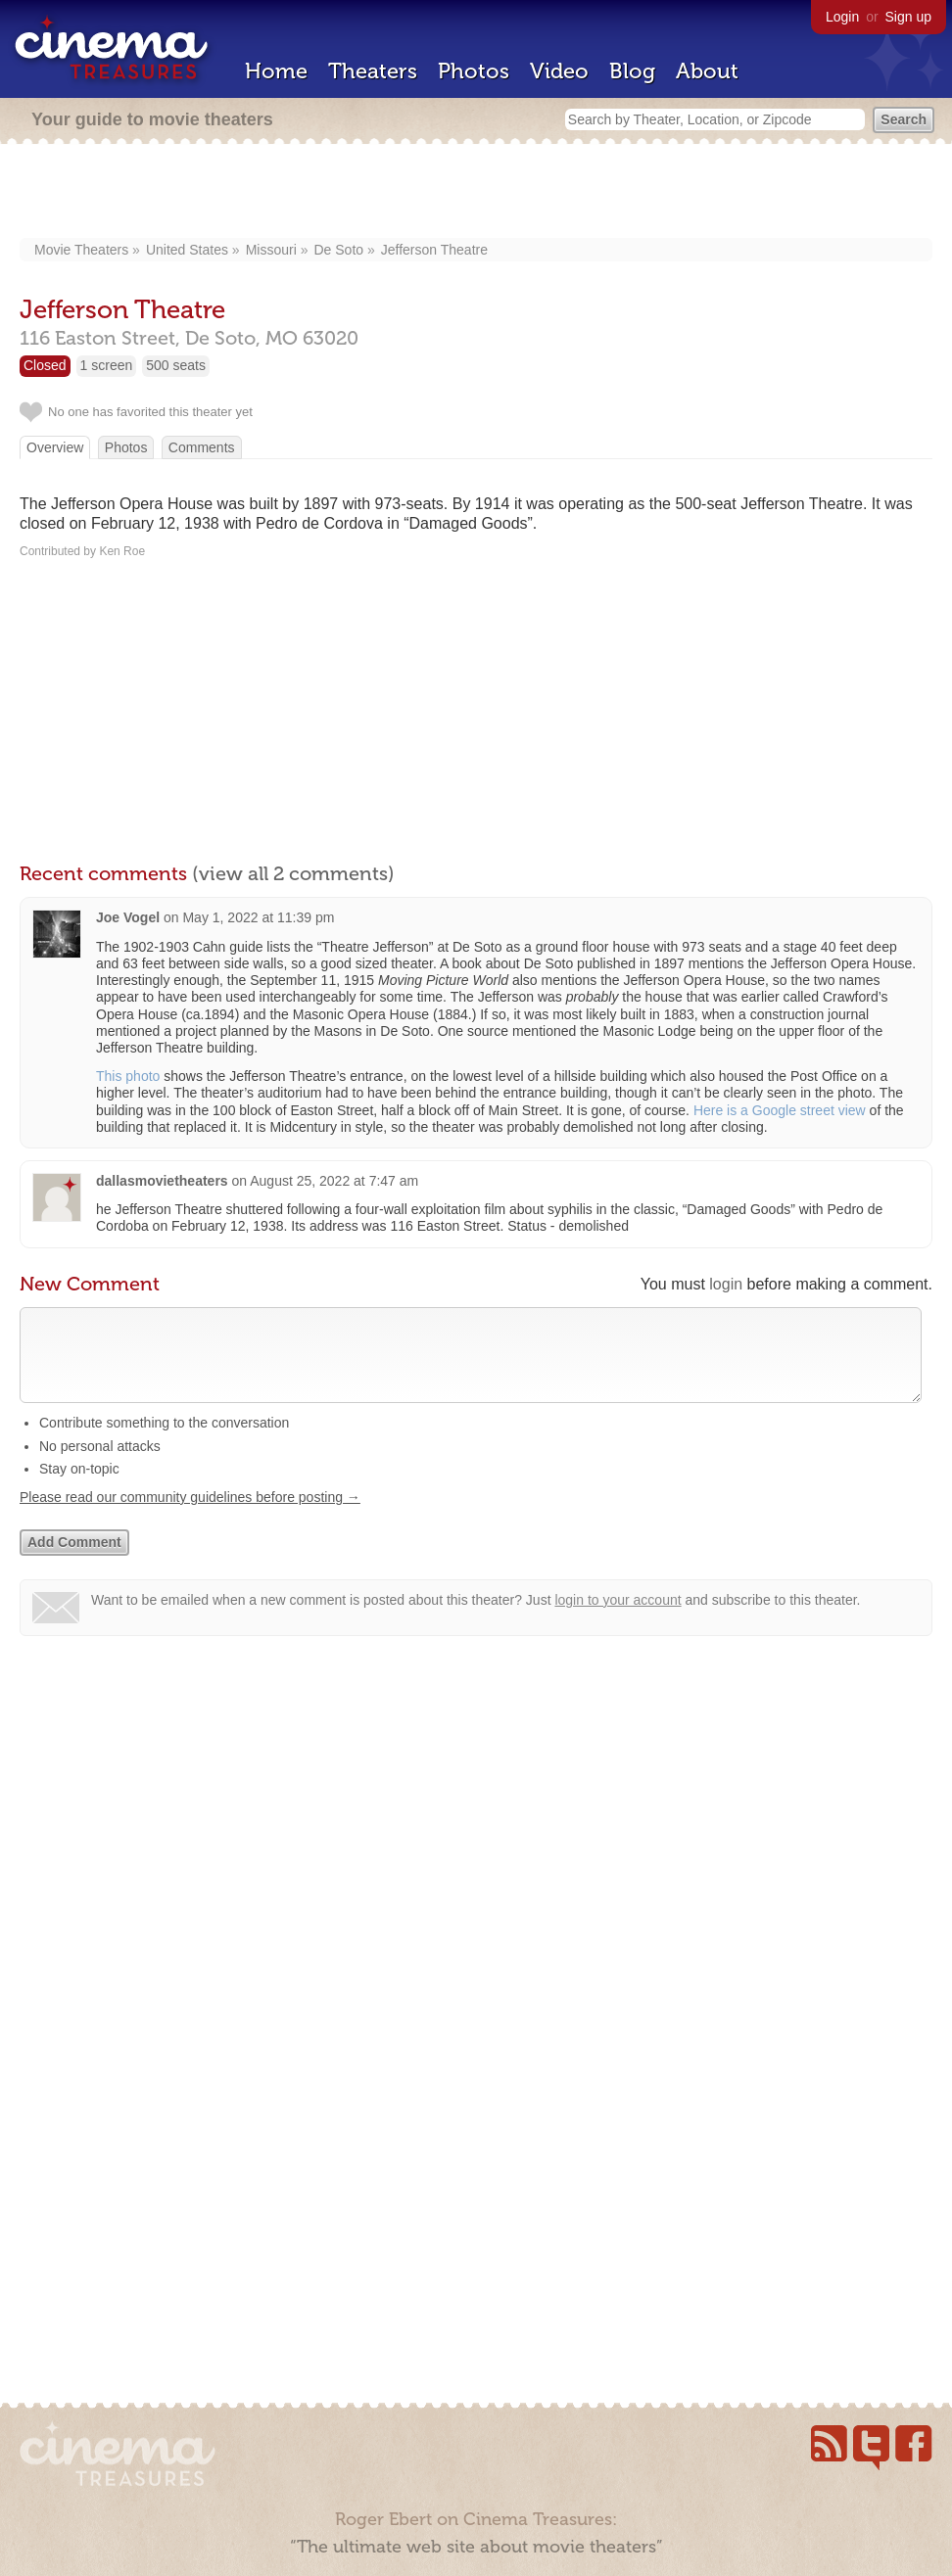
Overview (54, 447)
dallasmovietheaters (162, 1181)
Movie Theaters (81, 250)
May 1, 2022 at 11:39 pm (258, 917)
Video (559, 71)
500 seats (176, 365)
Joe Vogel (128, 917)
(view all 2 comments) (293, 873)
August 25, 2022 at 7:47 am (334, 1181)
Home (276, 71)
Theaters (372, 71)
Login (842, 16)
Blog (632, 71)
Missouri (271, 250)
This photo (128, 1076)
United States (187, 250)
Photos (473, 71)
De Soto (338, 250)
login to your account (617, 1619)
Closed (45, 365)
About (707, 71)
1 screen (106, 365)
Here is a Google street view (779, 1110)
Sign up (908, 16)
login (725, 1284)
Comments (201, 447)
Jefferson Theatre (434, 250)
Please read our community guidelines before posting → (190, 1516)
